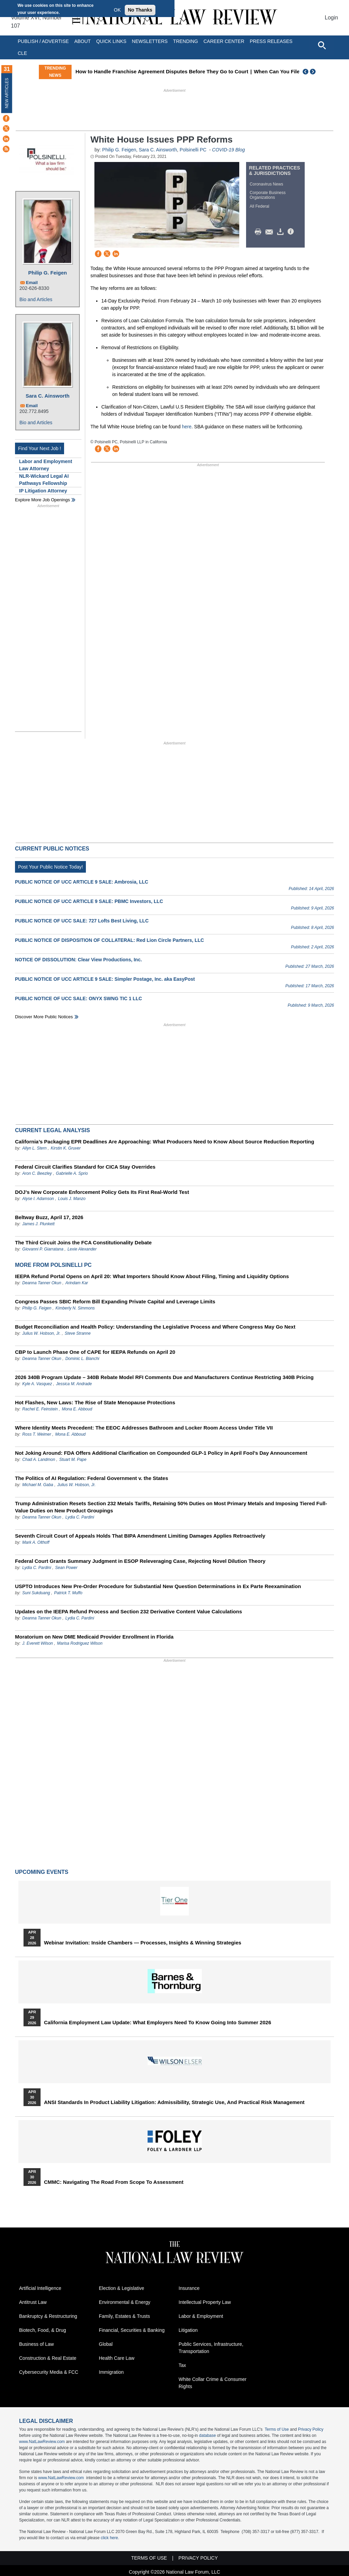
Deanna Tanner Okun (41, 1282)
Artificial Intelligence (40, 2288)
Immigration (111, 2372)
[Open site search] (321, 45)
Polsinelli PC (193, 149)
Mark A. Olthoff (35, 1542)
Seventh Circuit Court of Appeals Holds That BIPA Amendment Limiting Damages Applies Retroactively (140, 1536)
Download (281, 232)
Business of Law (36, 2344)
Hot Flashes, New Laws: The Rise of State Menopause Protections (95, 1402)
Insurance (189, 2288)
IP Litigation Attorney (43, 490)
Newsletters (150, 41)
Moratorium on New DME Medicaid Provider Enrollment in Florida (94, 1637)
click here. (110, 2537)
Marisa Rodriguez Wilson (79, 1643)
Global (105, 2344)
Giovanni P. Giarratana (42, 1249)
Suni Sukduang (36, 1592)
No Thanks (140, 10)
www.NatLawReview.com (42, 2441)
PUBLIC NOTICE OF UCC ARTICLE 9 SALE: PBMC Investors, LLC (89, 901)
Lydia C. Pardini (79, 1517)
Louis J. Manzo (72, 1198)
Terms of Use (277, 2429)
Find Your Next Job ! (39, 448)
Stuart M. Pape (73, 1459)
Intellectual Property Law (205, 2302)
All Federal (259, 206)
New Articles (6, 93)
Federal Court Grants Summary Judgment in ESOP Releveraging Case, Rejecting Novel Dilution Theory (140, 1561)
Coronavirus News (266, 184)
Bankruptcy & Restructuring (48, 2316)
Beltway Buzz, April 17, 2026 (49, 1217)
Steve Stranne (78, 1333)
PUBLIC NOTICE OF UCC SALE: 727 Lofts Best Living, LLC (82, 920)
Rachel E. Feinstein (40, 1409)
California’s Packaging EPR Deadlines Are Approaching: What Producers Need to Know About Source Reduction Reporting (164, 1141)
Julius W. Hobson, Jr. (41, 1333)
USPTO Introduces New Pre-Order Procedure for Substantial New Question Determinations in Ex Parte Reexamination (158, 1586)
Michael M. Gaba (37, 1484)
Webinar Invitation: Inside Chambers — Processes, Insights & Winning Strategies (142, 1942)
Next (313, 71)
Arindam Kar (76, 1282)
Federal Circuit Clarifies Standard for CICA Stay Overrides (85, 1167)
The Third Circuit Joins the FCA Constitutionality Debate (83, 1242)
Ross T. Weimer (36, 1434)
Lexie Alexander (82, 1249)
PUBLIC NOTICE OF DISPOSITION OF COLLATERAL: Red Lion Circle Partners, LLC (109, 940)
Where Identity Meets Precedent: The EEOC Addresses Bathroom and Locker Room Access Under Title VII (144, 1428)
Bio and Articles (35, 299)
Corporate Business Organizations (268, 195)
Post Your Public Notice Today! (50, 867)
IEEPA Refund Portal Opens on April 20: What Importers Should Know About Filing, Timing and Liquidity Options (152, 1276)
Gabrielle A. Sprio (72, 1173)
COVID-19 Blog (228, 149)
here (187, 426)
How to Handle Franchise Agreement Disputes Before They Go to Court (217, 71)
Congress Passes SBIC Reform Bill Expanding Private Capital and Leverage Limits (115, 1301)
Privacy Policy (310, 2429)
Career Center (223, 41)
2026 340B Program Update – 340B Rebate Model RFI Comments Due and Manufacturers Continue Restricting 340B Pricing (164, 1377)
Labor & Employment (201, 2316)
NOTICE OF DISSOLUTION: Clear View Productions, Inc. (78, 959)
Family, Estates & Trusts (124, 2316)
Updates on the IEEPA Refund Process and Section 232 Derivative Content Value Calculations (128, 1611)
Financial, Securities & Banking (132, 2330)
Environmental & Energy (124, 2302)
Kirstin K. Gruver (66, 1148)
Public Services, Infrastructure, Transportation (211, 2347)
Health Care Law (116, 2358)
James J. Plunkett (38, 1224)
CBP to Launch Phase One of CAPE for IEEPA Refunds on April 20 (95, 1352)
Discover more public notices (44, 1016)
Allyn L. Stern (34, 1148)
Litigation (188, 2330)
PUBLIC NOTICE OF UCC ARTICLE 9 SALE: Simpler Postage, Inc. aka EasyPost (105, 979)
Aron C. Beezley (37, 1173)
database (207, 2435)
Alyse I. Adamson (38, 1198)
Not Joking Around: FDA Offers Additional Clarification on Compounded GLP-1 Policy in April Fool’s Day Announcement (161, 1453)
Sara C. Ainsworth (48, 396)
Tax (182, 2365)
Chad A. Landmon (38, 1459)
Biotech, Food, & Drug (42, 2330)
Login (331, 17)
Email (32, 282)
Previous (306, 71)
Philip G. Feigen (47, 273)
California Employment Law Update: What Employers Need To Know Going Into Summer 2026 (157, 2022)
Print (259, 232)
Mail (270, 232)
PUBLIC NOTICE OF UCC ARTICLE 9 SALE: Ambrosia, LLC (81, 882)
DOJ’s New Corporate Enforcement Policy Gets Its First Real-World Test (102, 1192)
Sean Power (66, 1567)
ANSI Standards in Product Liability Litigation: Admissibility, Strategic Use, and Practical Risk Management (174, 2102)
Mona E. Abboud (77, 1409)
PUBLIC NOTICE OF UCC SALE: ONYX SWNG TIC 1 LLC (78, 998)
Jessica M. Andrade (74, 1383)
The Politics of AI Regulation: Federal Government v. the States (91, 1478)
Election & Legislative (121, 2288)
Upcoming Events (41, 1872)
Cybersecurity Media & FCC (48, 2372)
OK (117, 10)
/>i (292, 232)
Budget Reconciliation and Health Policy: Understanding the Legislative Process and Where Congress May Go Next (155, 1327)
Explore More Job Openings (42, 499)
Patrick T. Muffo (68, 1592)
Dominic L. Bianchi (82, 1358)
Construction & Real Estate (47, 2358)
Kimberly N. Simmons (75, 1308)
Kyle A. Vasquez (37, 1383)
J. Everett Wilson (37, 1643)
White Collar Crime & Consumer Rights (212, 2383)
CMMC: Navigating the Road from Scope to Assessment (113, 2182)
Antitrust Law (33, 2302)
